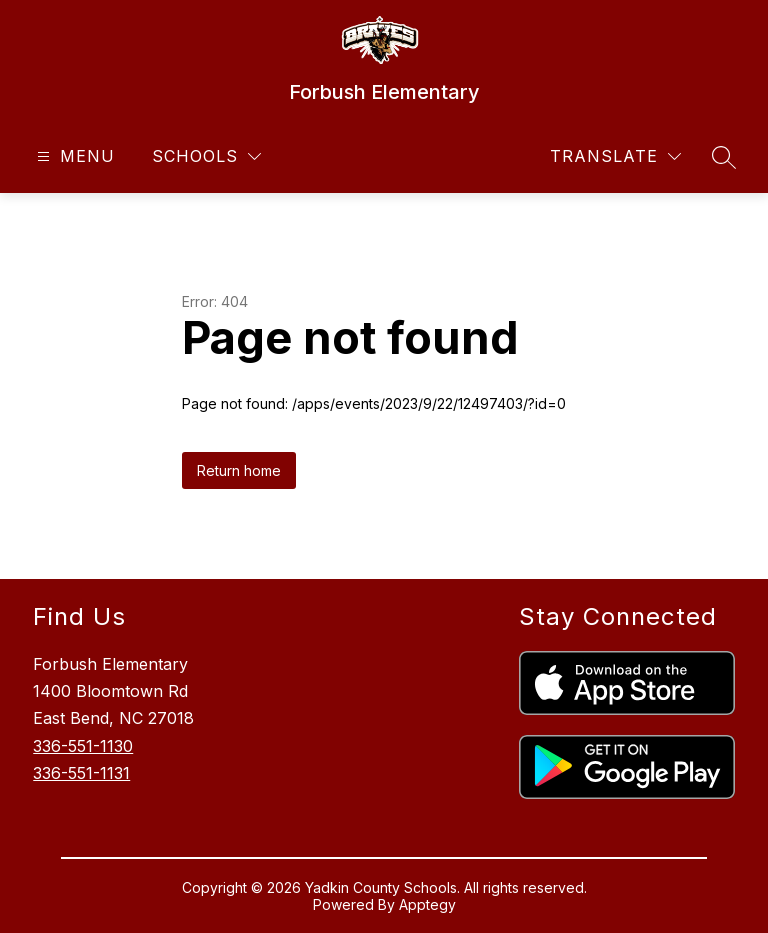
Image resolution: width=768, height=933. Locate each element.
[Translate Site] (615, 156)
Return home (239, 470)
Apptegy (427, 904)
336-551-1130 (83, 746)
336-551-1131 (81, 773)
